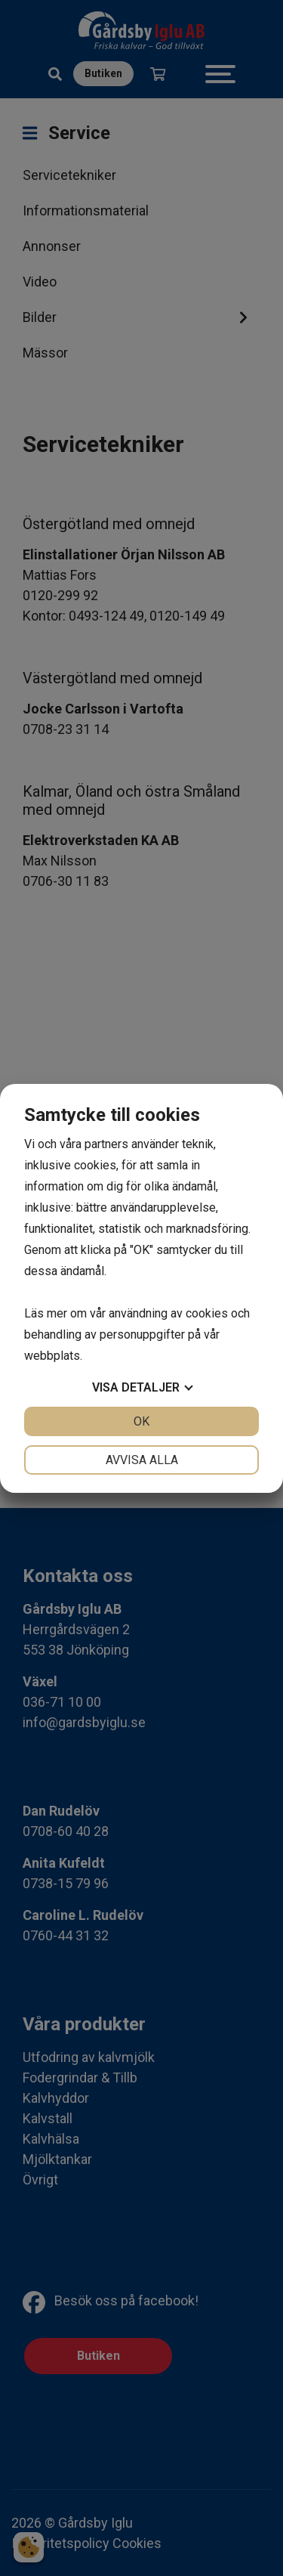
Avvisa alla (142, 1460)
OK (141, 1421)
